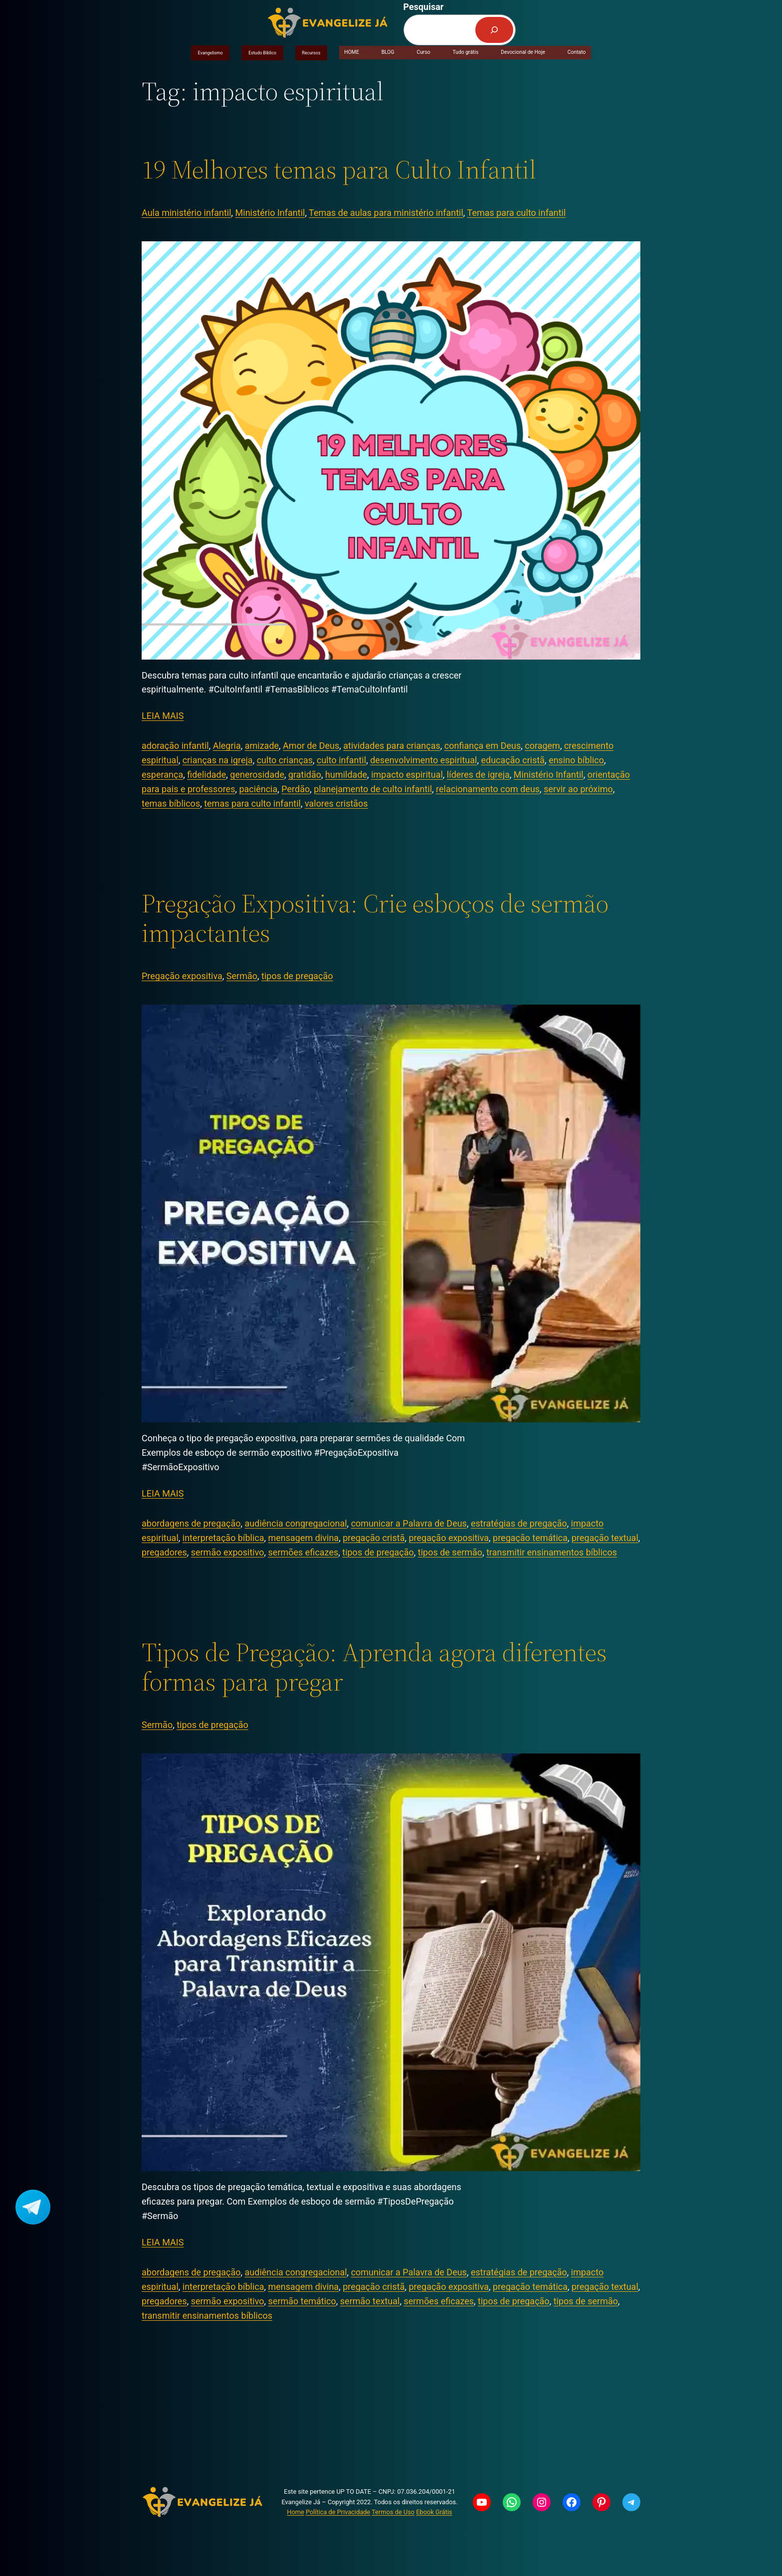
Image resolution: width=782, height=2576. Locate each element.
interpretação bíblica (223, 1538)
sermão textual (370, 2301)
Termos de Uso (393, 2512)
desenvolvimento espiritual (423, 760)
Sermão (241, 976)
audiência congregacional (296, 1523)
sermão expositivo (227, 1552)
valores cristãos (336, 803)
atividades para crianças (391, 745)
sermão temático (302, 2301)
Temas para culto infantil (516, 212)
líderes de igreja (478, 774)
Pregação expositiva (182, 976)
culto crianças (285, 760)
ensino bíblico (576, 760)
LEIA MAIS (163, 715)
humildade (346, 774)
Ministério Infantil (270, 212)
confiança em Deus (482, 745)
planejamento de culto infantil (373, 789)
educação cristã (513, 760)
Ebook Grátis (434, 2512)
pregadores (164, 1552)
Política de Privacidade (338, 2512)
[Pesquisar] (494, 30)
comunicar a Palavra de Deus (409, 1523)
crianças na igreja (218, 760)
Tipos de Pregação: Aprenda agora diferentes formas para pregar (374, 1667)
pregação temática (530, 1538)
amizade (262, 745)
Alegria (227, 745)
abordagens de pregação (191, 1523)
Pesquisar (423, 6)
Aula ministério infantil (186, 212)
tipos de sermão (450, 1552)
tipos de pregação (297, 976)
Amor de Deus (311, 745)
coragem (542, 745)
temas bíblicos (171, 803)
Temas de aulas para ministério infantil (386, 212)
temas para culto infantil (252, 803)
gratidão (304, 774)
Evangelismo (210, 52)
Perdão (295, 789)
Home (295, 2512)
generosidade (257, 774)
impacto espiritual (407, 774)
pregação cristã (373, 1538)
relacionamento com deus (488, 789)
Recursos (311, 52)
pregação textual (605, 1538)
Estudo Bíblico (262, 52)
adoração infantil (175, 745)
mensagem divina (303, 1538)
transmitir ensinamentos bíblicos (551, 1552)
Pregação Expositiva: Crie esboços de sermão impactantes (375, 918)
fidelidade (206, 774)
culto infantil (341, 760)
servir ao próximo (578, 789)
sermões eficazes (303, 1552)
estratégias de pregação (519, 1523)
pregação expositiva (448, 1538)
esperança (162, 774)
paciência (258, 789)
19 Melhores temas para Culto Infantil (339, 169)
